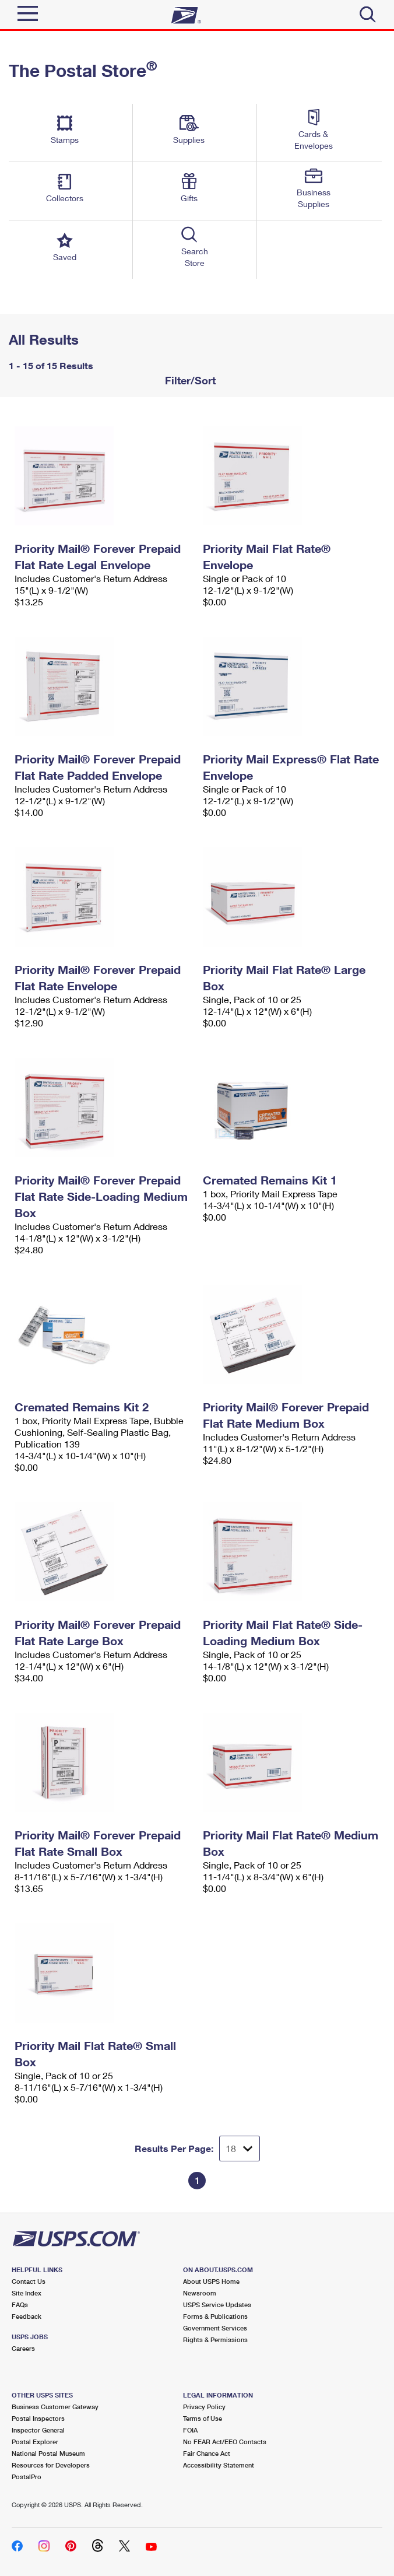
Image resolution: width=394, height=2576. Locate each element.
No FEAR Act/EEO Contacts (224, 2441)
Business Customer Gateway (55, 2406)
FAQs (20, 2304)
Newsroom (199, 2293)
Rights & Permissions (215, 2339)
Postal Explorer (35, 2441)
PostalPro (26, 2476)
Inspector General (38, 2430)
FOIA (190, 2430)
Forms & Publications (215, 2316)
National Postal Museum (48, 2453)
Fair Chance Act (206, 2453)
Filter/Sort (189, 380)
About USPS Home (211, 2281)
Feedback (26, 2316)
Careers (23, 2348)
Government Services (215, 2328)
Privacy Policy (204, 2406)
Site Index (26, 2293)
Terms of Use (202, 2418)
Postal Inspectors (38, 2418)
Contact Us (28, 2281)
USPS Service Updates (217, 2304)
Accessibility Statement (218, 2465)
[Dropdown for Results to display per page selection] (239, 2148)
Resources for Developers (51, 2465)
